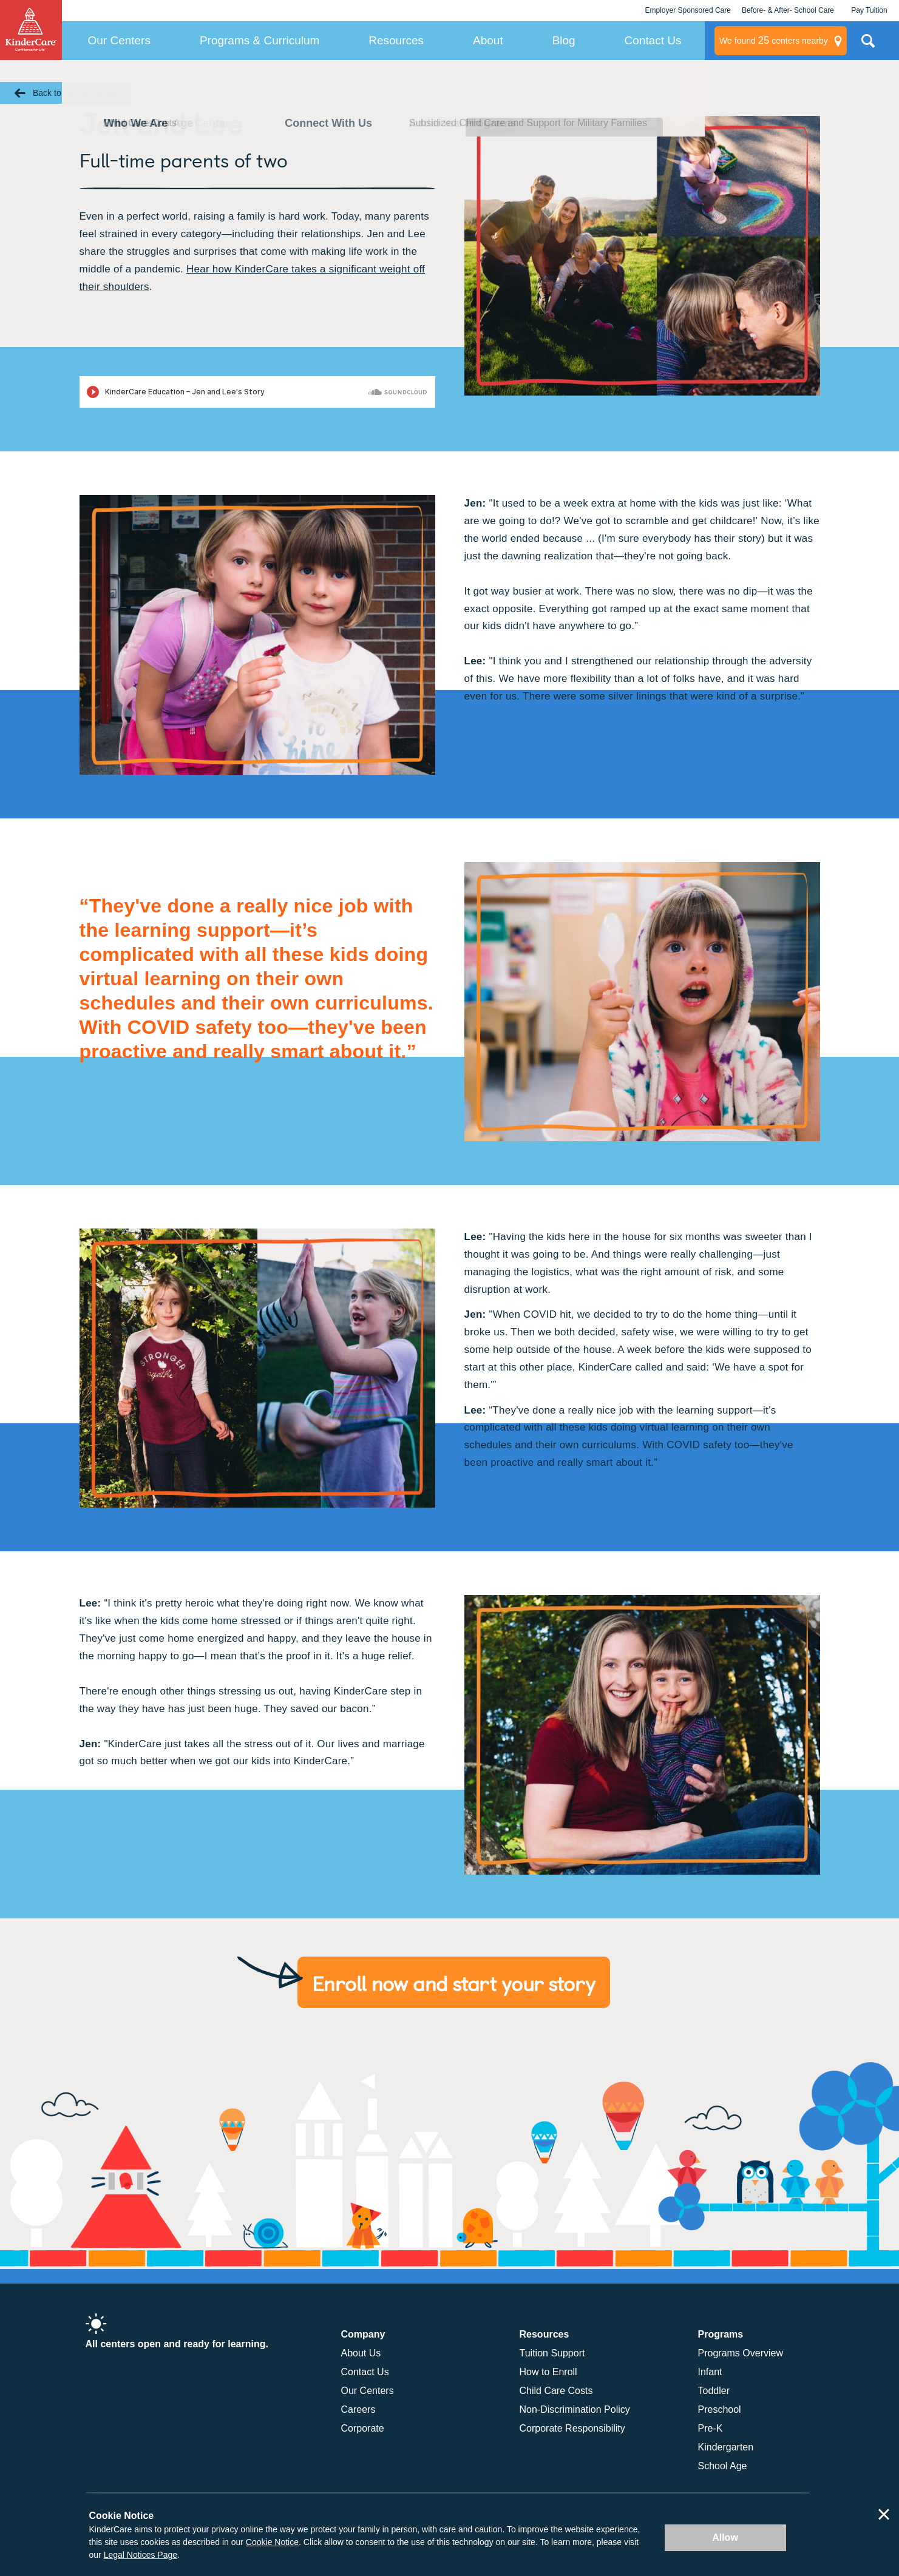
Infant (710, 2372)
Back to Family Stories (75, 93)
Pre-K (710, 2428)
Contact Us (653, 40)
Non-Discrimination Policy (575, 2409)
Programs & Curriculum (259, 40)
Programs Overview (740, 2353)
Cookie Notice (272, 2542)
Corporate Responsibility (572, 2428)
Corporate (362, 2428)
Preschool (719, 2409)
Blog (563, 40)
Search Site (868, 45)
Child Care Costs (556, 2390)
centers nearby (773, 40)
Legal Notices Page (140, 2555)
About (488, 40)
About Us (361, 2353)
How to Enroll (548, 2372)
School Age (722, 2466)
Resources (396, 40)
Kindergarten (726, 2447)
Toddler (714, 2390)
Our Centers (118, 40)
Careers (358, 2409)
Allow (725, 2537)
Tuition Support (552, 2353)
